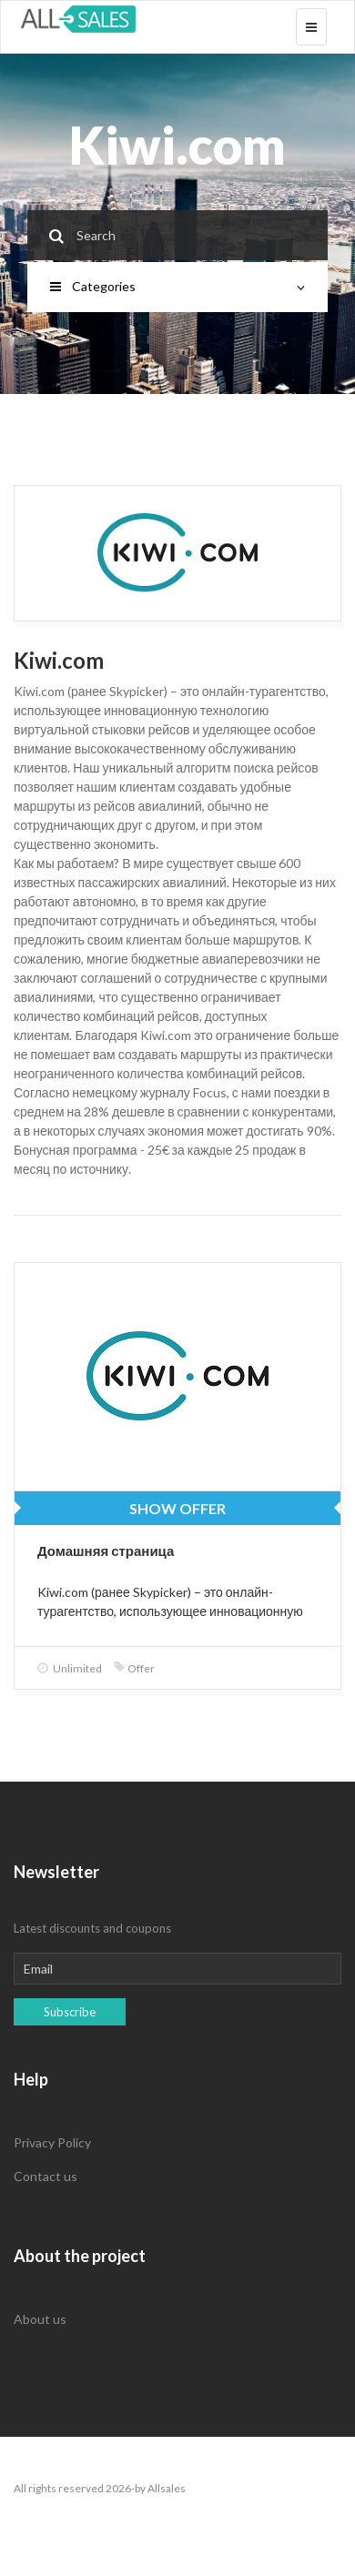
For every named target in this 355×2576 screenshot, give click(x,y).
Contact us (45, 2176)
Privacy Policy (52, 2142)
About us (40, 2319)
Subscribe (70, 2012)
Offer (134, 1668)
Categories (177, 286)
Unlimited (69, 1668)
